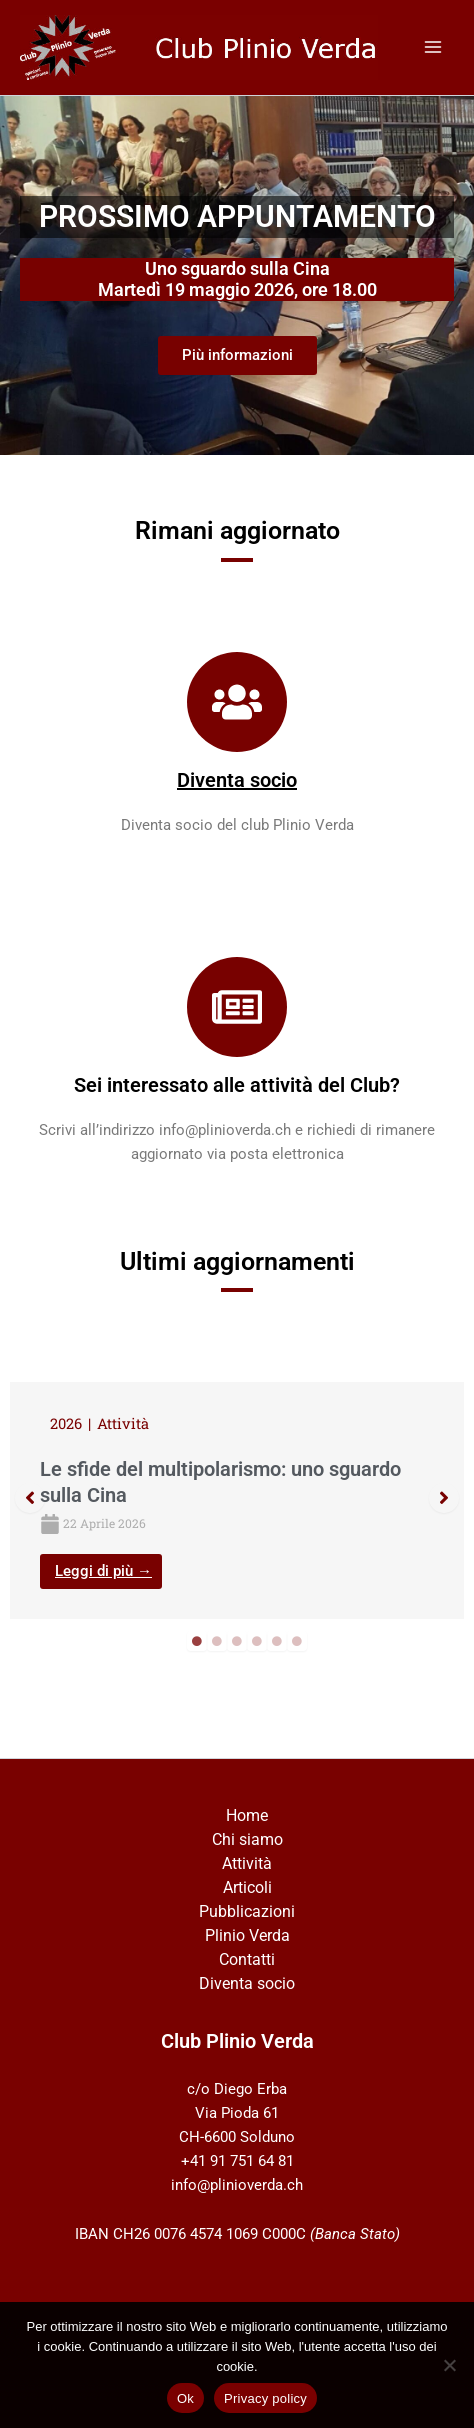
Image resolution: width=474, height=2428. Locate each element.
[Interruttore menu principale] (433, 47)
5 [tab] (277, 1641)
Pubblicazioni (247, 1911)
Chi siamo (247, 1839)
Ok (185, 2398)
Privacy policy (265, 2398)
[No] (449, 2365)
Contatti (247, 1959)
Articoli (247, 1887)
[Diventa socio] (237, 702)
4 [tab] (257, 1641)
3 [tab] (237, 1641)
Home (247, 1815)
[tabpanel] (237, 1500)
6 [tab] (297, 1641)
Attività (247, 1863)
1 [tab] (197, 1641)
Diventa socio (237, 780)
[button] (30, 1498)
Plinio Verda (247, 1935)
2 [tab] (217, 1641)
